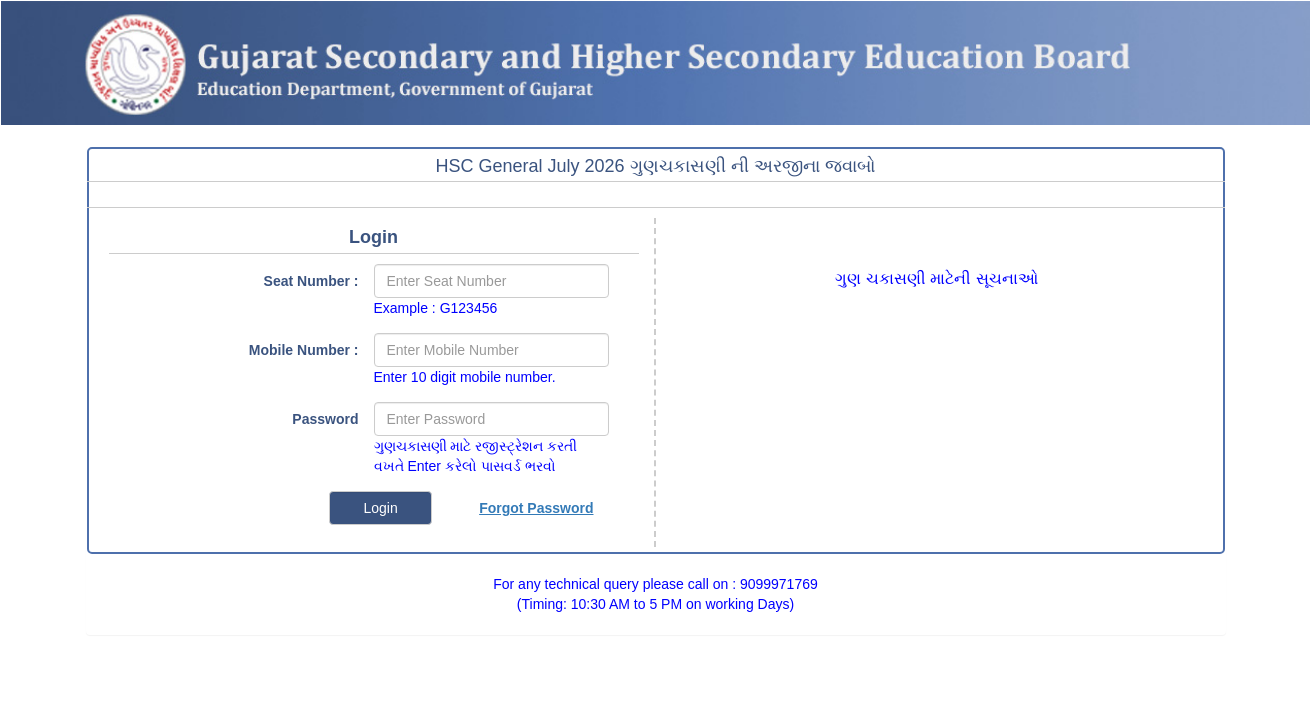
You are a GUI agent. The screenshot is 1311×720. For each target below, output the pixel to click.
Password (325, 419)
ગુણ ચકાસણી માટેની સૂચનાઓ (936, 278)
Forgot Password (536, 508)
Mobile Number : (304, 350)
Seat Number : (311, 281)
